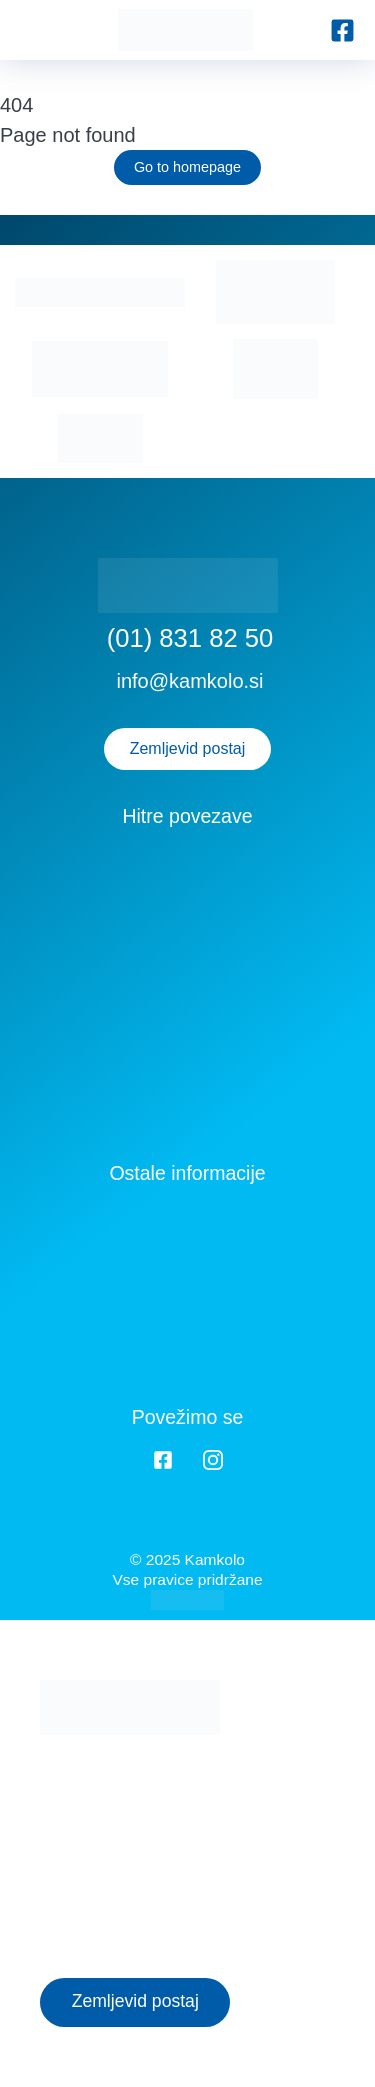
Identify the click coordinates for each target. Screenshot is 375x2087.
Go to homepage (187, 167)
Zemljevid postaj (188, 748)
